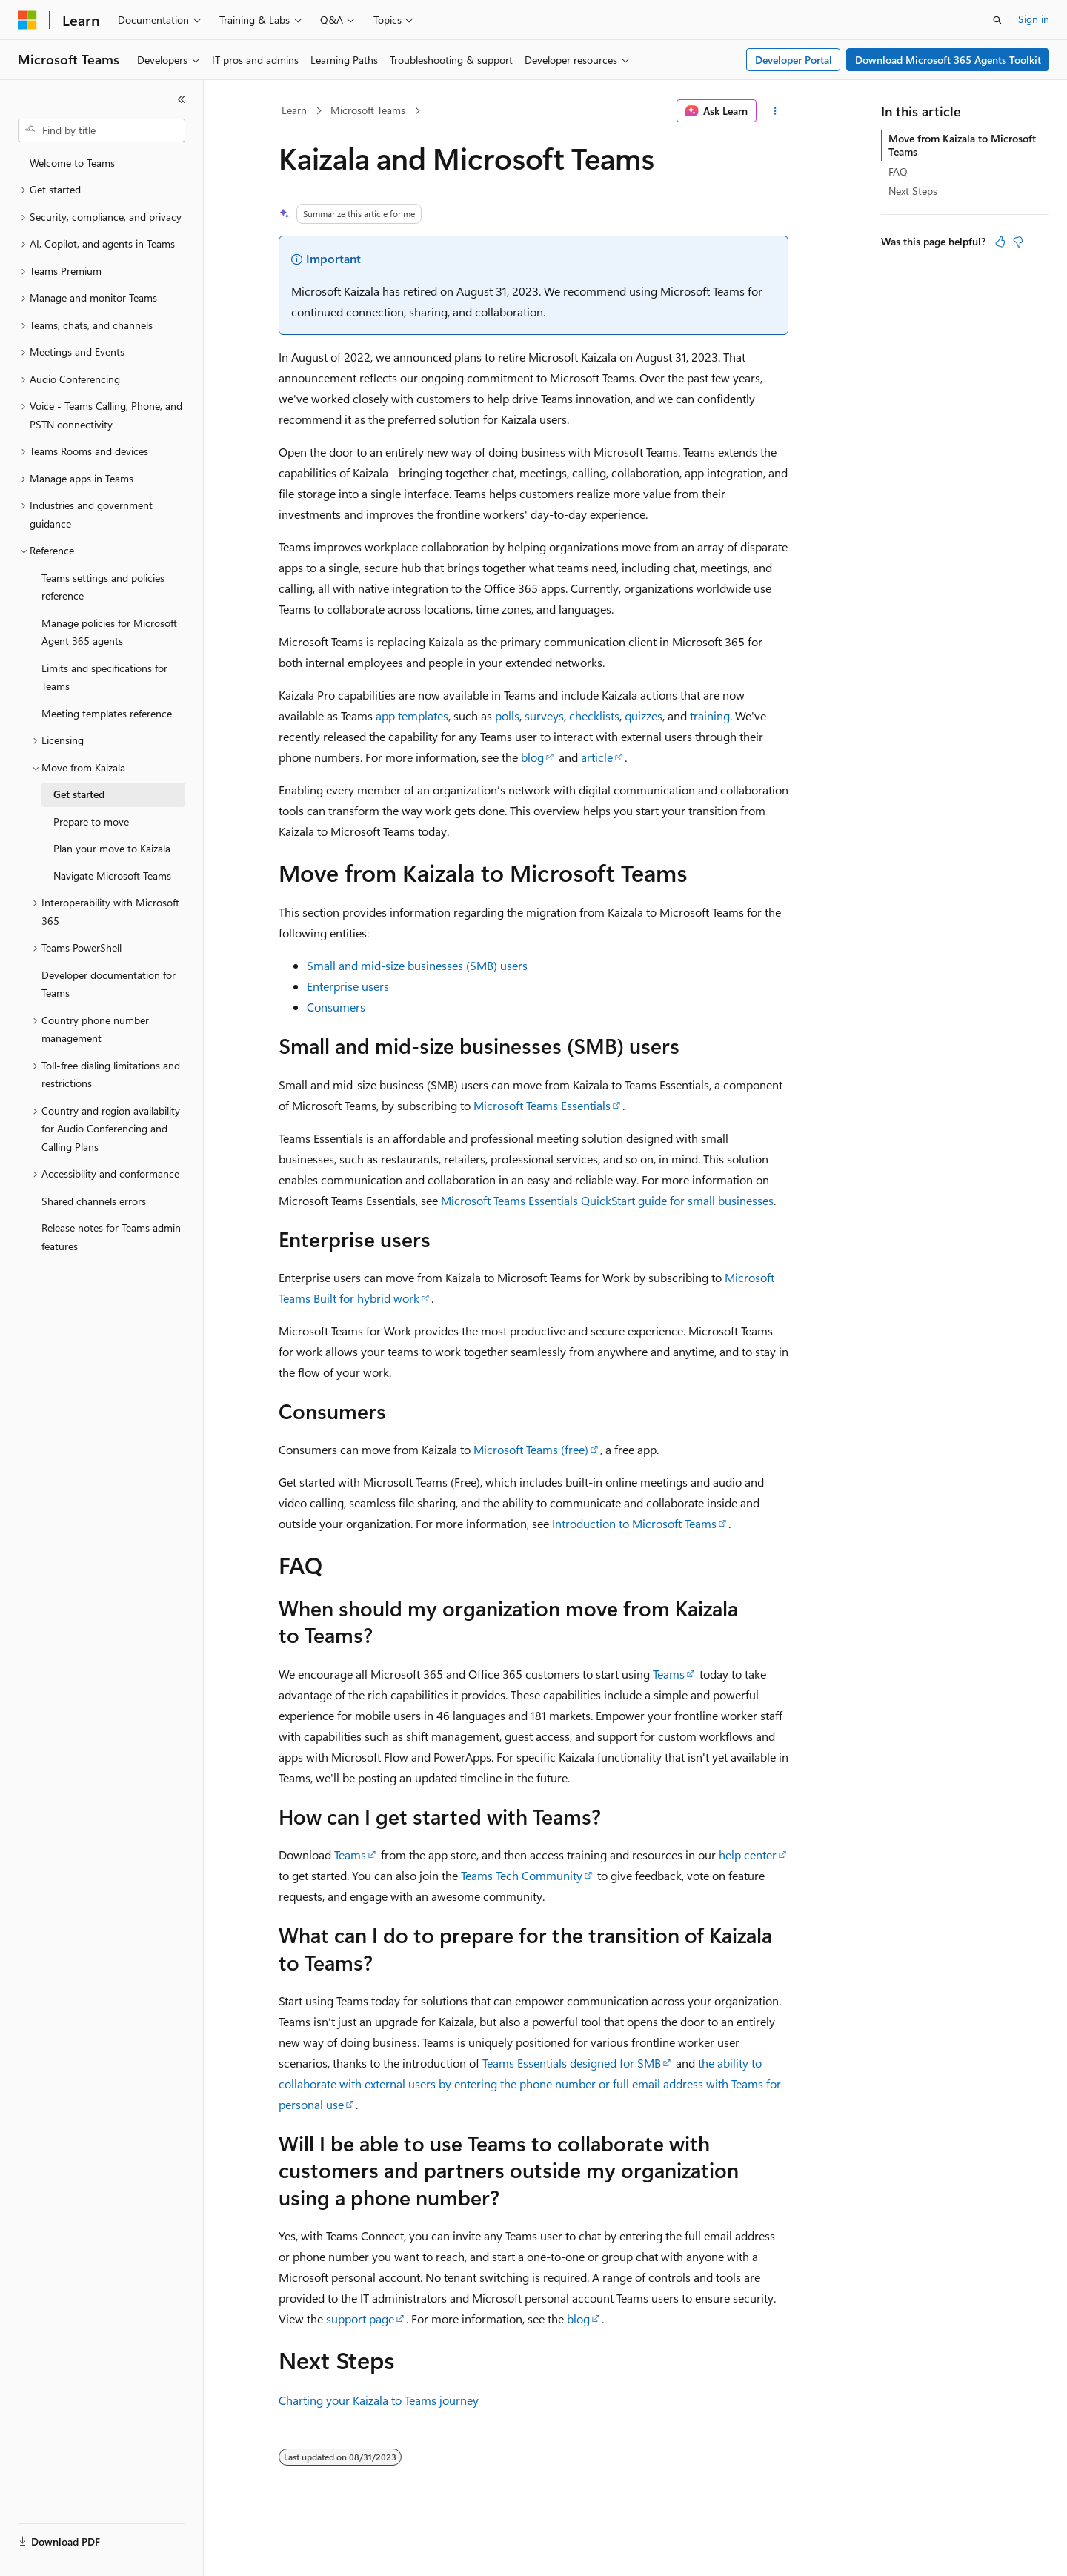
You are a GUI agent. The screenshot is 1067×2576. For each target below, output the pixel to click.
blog (532, 757)
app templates (412, 715)
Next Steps (912, 191)
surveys (544, 715)
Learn (294, 110)
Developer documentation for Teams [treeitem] (108, 984)
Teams (669, 1674)
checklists (594, 715)
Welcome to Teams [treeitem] (72, 163)
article (597, 757)
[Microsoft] (27, 20)
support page (360, 2318)
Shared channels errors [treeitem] (93, 1201)
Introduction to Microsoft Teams (634, 1523)
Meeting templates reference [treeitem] (106, 713)
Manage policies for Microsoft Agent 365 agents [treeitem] (109, 632)
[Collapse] (181, 99)
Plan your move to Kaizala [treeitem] (111, 848)
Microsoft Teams (367, 110)
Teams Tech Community (521, 1875)
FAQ (898, 172)
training (710, 715)
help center (748, 1854)
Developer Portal (793, 60)
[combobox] (101, 130)
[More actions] (775, 111)
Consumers (336, 1007)
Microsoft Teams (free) (530, 1449)
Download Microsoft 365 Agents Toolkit (948, 60)
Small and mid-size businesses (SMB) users (417, 965)
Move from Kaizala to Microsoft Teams (962, 145)
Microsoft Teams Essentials (542, 1105)
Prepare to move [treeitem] (91, 821)
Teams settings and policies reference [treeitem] (102, 587)
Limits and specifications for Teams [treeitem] (104, 677)
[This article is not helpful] (1018, 241)
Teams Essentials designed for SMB (571, 2063)
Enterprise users (348, 986)
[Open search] (997, 20)
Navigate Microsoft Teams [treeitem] (112, 876)
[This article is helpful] (1000, 241)
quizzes (643, 715)
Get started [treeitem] (78, 794)
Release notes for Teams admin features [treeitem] (111, 1237)
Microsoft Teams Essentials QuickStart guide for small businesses (607, 1200)
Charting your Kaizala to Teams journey (379, 2400)
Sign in (1033, 19)
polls (507, 715)
